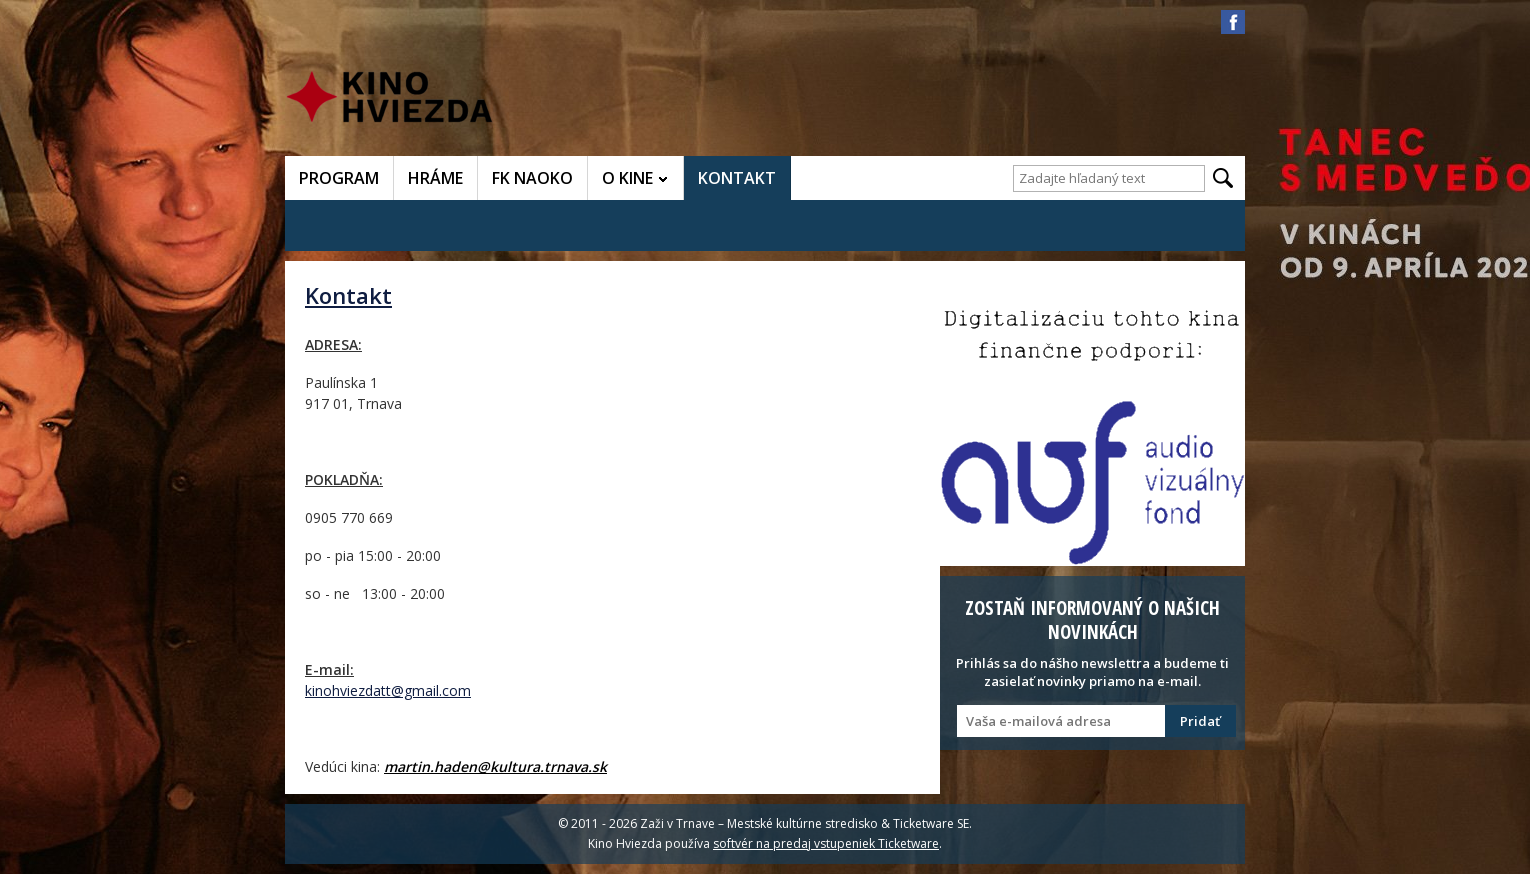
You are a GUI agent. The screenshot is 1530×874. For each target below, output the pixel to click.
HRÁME (435, 178)
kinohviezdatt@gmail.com (388, 690)
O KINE (627, 178)
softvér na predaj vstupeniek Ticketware (826, 843)
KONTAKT (737, 178)
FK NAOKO (532, 178)
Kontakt (348, 295)
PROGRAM (339, 178)
